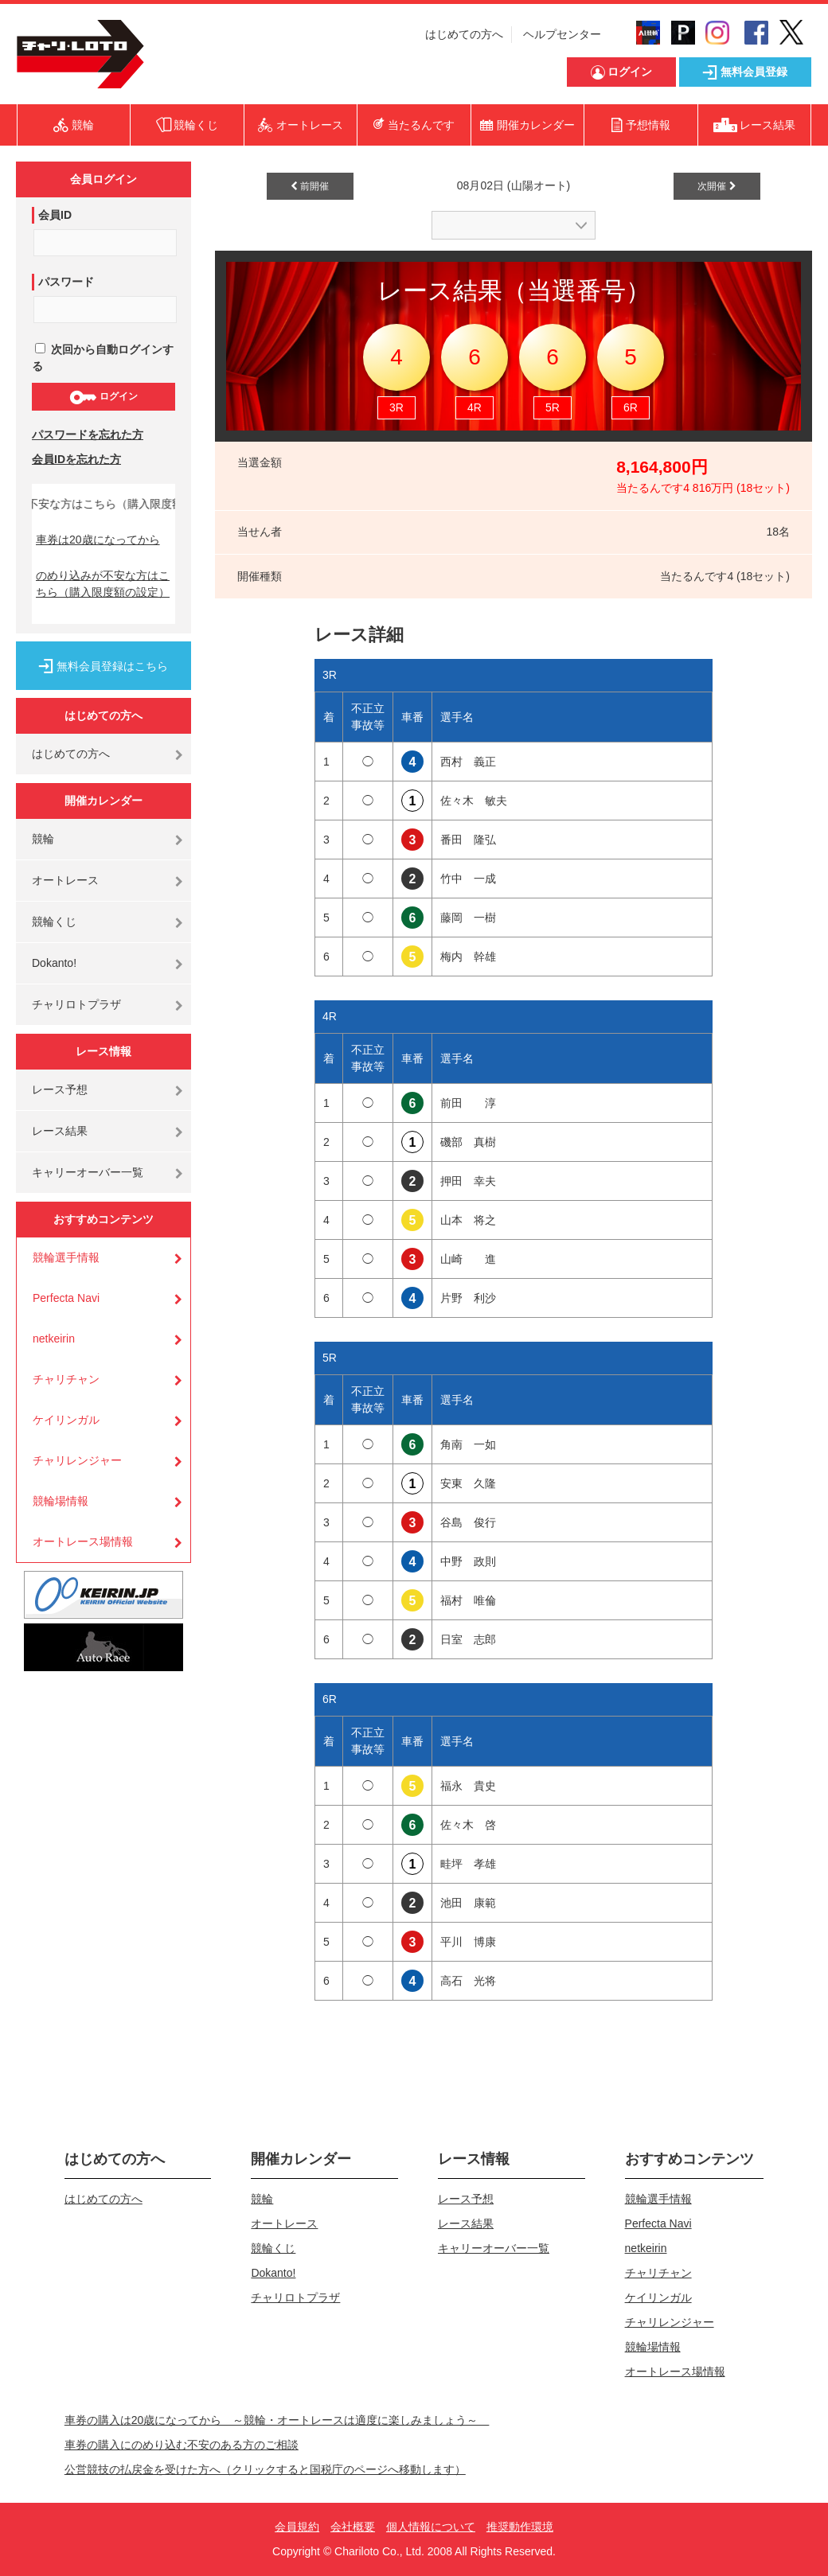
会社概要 (352, 2526)
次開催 (716, 186)
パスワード (66, 281)
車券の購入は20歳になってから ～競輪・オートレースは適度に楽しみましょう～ (277, 2420)
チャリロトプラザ (76, 1004)
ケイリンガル (66, 1419)
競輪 (43, 838)
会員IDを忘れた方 (76, 459)
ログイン (103, 397)
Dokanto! (54, 963)
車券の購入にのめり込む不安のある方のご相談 (181, 2444)
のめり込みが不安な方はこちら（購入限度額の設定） (103, 583)
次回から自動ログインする (103, 357)
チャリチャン (66, 1379)
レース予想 (60, 1089)
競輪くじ (54, 921)
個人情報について (430, 2526)
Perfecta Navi (66, 1298)
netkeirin (54, 1338)
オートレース (65, 880)
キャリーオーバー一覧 (87, 1172)
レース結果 (60, 1130)
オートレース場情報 (83, 1541)
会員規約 (297, 2526)
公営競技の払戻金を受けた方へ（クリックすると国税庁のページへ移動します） (265, 2469)
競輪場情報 (60, 1501)
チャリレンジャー (77, 1460)
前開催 (310, 186)
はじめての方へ (464, 34)
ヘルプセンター (562, 34)
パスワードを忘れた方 (87, 434)
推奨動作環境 (519, 2526)
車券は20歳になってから (98, 539)
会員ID (55, 214)
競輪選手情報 (66, 1257)
